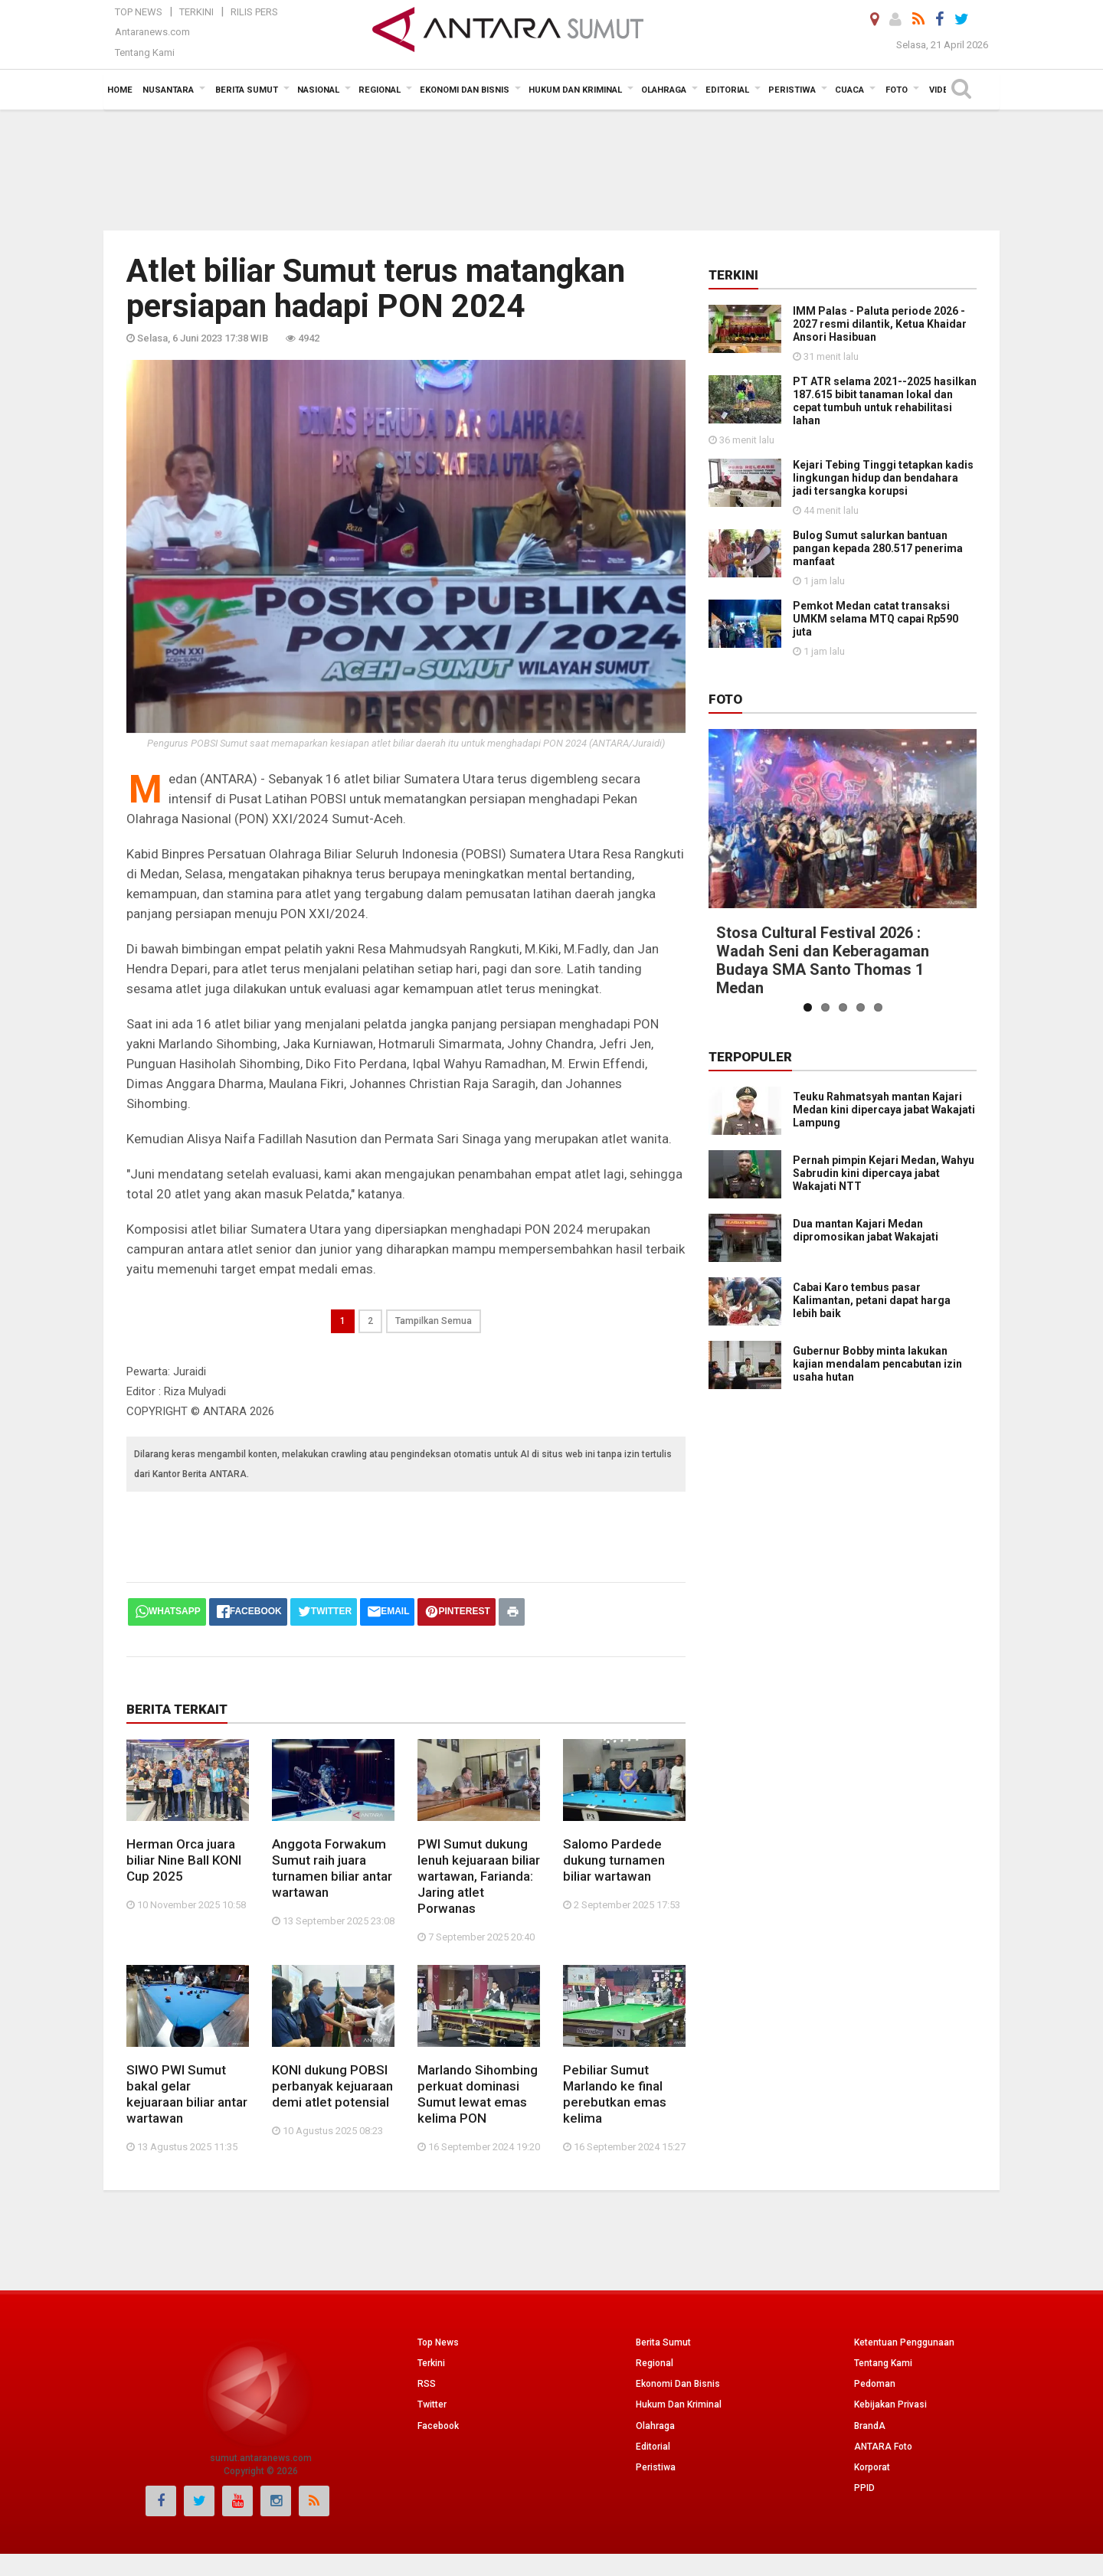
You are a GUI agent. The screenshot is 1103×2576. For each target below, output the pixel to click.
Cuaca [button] (849, 90)
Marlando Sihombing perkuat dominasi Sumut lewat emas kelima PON (477, 2094)
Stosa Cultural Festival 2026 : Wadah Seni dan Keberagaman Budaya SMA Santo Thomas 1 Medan (822, 960)
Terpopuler (750, 1056)
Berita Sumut (663, 2342)
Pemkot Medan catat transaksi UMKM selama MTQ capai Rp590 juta (875, 619)
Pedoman (874, 2383)
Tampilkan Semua (433, 1321)
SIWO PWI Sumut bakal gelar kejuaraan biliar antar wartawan (186, 2094)
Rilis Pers (254, 12)
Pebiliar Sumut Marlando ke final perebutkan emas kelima (614, 2094)
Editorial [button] (727, 90)
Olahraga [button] (663, 90)
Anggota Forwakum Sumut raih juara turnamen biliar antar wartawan (332, 1868)
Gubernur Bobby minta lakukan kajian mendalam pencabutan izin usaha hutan (877, 1431)
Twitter (432, 2404)
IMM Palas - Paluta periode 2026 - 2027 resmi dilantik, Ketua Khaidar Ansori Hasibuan (880, 324)
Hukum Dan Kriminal (679, 2404)
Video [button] (941, 90)
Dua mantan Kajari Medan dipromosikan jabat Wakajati (865, 1230)
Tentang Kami (145, 52)
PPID (864, 2488)
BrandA (869, 2426)
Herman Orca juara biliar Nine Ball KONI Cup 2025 (183, 1860)
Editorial (653, 2446)
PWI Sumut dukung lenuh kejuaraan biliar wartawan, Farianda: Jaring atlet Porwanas (478, 1876)
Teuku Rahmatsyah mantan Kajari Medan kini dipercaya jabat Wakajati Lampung (884, 1109)
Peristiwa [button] (792, 90)
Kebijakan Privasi (890, 2404)
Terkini (196, 12)
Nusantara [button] (168, 90)
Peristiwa (656, 2467)
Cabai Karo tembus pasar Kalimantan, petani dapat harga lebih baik (872, 1317)
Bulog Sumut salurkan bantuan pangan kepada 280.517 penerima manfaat (878, 548)
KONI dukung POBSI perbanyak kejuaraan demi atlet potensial (332, 2086)
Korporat (872, 2467)
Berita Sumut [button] (246, 90)
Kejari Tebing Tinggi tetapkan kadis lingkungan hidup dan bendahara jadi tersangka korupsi (883, 478)
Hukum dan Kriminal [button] (575, 90)
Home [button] (120, 90)
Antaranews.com (152, 32)
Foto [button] (896, 90)
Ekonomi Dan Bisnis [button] (464, 90)
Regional (654, 2363)
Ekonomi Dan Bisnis (678, 2383)
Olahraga (655, 2426)
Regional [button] (379, 90)
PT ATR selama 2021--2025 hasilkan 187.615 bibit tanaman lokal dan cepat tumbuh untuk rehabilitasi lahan (885, 401)
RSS (426, 2383)
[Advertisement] (551, 168)
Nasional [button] (318, 90)
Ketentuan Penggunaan (904, 2342)
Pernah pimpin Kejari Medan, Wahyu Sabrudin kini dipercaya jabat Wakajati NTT (883, 1173)
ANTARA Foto (883, 2446)
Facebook (438, 2426)
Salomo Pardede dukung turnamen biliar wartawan (614, 1860)
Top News (138, 12)
